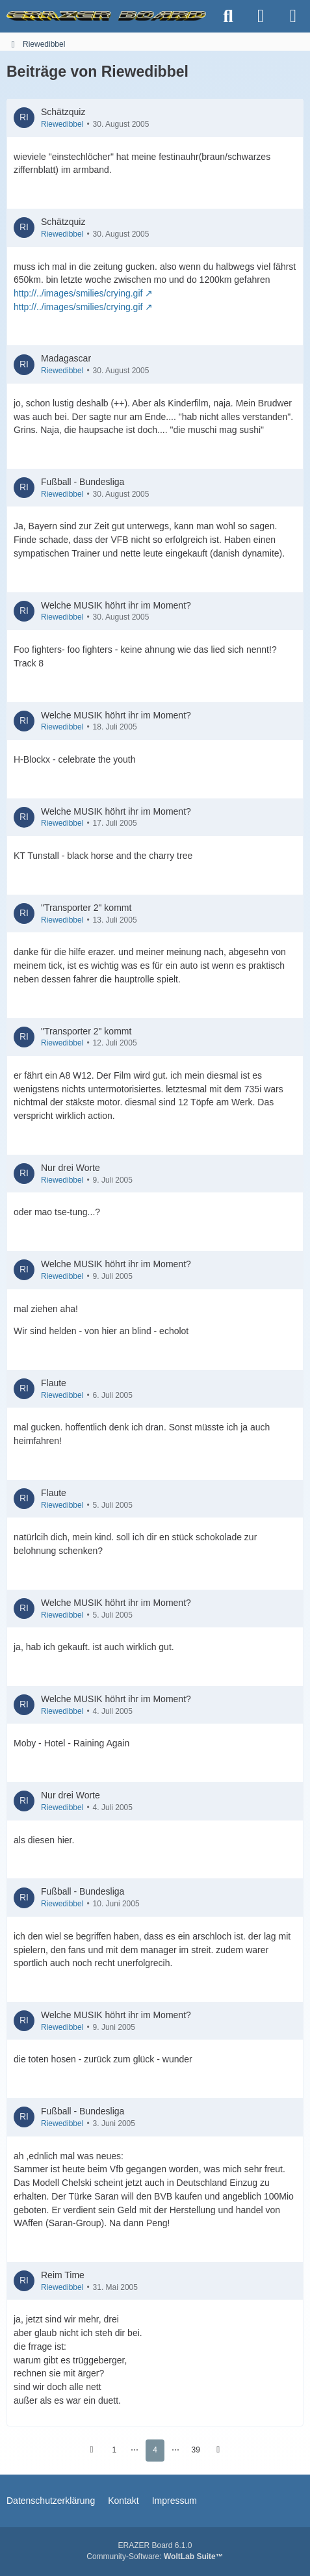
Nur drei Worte (70, 1168)
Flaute (53, 1383)
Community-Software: (154, 2556)
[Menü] (293, 16)
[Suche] (228, 16)
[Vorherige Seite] (91, 2450)
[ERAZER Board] (106, 16)
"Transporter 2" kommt (86, 907)
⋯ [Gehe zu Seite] (134, 2449)
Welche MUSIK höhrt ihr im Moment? (116, 604)
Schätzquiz (63, 112)
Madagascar (66, 358)
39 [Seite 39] (196, 2449)
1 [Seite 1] (114, 2449)
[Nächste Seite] (218, 2450)
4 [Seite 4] (155, 2449)
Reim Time (62, 2275)
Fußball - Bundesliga (82, 482)
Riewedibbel (62, 124)
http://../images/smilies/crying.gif (78, 293)
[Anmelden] (261, 16)
